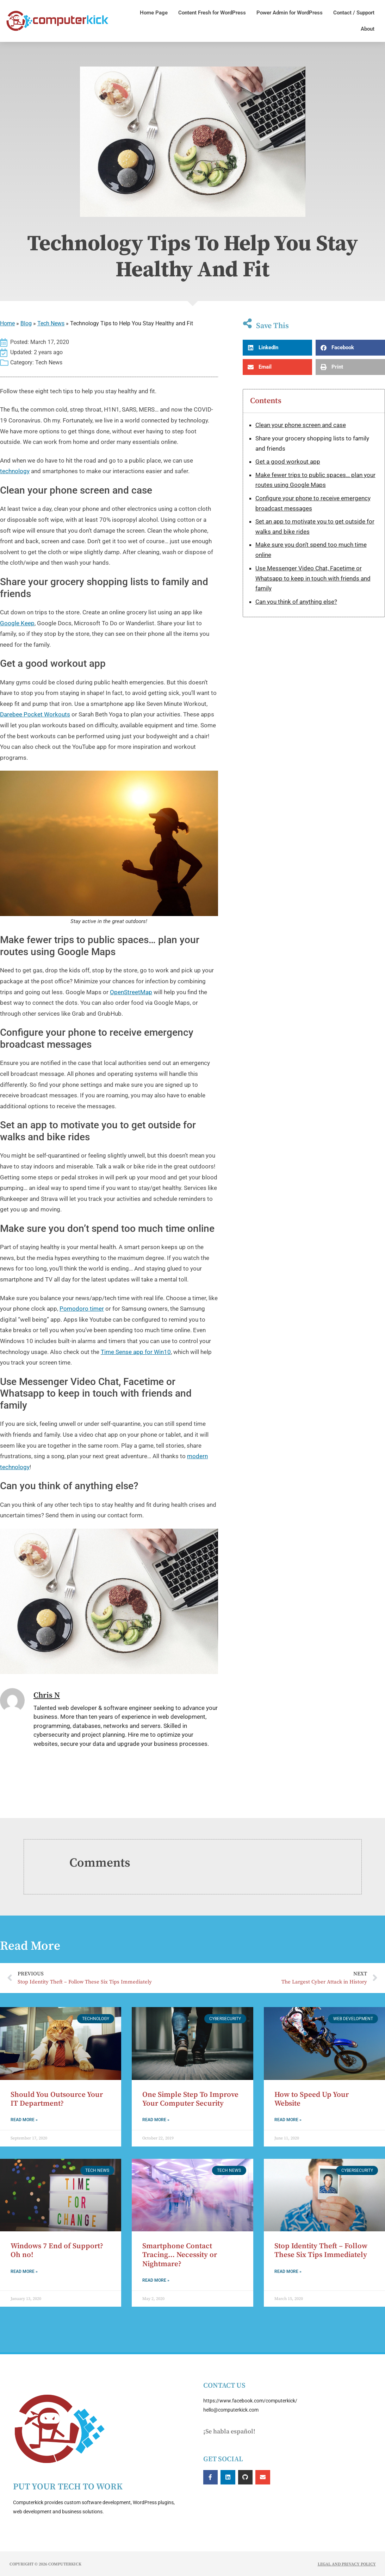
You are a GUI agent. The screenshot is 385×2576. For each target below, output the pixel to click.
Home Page (154, 13)
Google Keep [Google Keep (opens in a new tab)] (17, 623)
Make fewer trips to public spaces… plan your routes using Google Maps (315, 480)
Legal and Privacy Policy (347, 2564)
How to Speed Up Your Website (311, 2099)
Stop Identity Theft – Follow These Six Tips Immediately (320, 2251)
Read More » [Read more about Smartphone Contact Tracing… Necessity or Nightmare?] (155, 2280)
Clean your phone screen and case (300, 424)
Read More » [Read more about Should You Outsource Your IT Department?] (24, 2119)
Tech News (50, 323)
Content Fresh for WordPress (212, 13)
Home (7, 323)
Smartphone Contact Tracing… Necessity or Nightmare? (179, 2255)
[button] (277, 348)
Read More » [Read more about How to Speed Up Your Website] (288, 2119)
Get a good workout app (287, 461)
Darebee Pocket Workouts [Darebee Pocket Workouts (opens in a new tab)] (35, 714)
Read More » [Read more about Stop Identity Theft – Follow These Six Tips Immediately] (288, 2271)
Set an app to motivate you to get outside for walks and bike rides (314, 526)
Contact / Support (353, 13)
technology (15, 471)
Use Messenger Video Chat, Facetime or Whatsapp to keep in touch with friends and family (313, 578)
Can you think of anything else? (296, 601)
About (367, 29)
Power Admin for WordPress (289, 13)
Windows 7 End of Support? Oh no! (57, 2251)
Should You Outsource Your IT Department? (57, 2099)
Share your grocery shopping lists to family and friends (312, 443)
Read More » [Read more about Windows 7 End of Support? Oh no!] (24, 2271)
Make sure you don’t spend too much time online (311, 549)
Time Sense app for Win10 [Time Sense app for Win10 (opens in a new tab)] (136, 1351)
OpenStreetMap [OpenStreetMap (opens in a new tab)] (131, 992)
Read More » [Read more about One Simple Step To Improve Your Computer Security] (155, 2119)
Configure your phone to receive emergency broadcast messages (313, 503)
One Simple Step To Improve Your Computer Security (190, 2099)
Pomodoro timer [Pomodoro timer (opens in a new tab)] (82, 1308)
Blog (26, 323)
